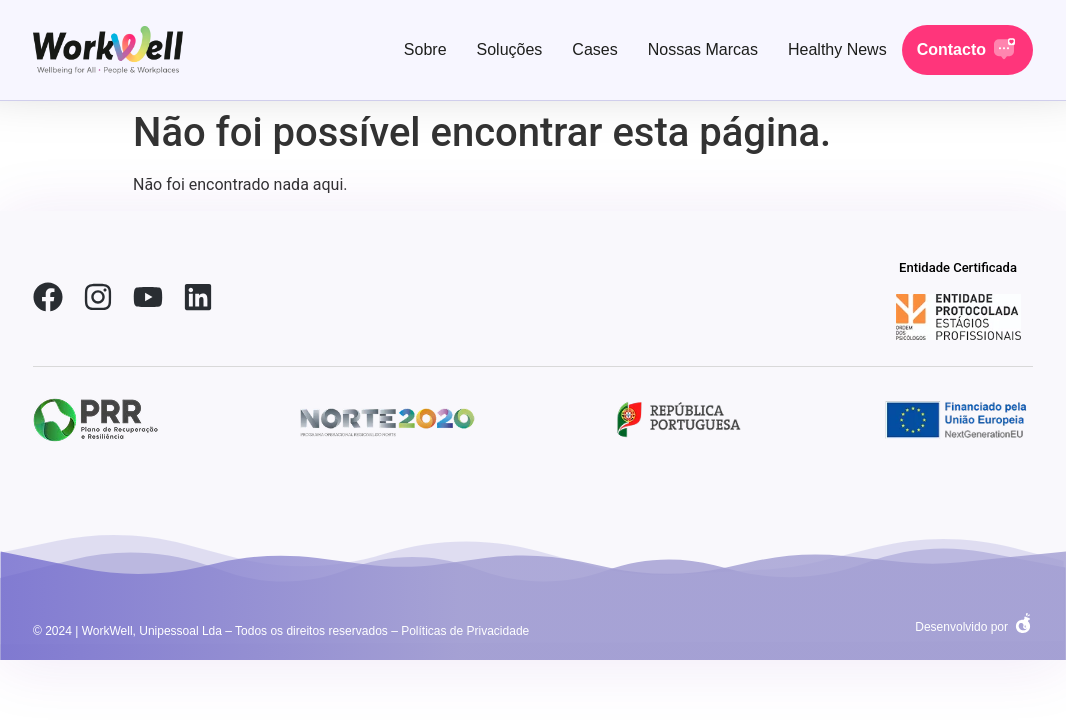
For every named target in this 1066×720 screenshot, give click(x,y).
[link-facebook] (48, 297)
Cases (594, 49)
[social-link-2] (958, 317)
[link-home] (108, 50)
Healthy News (837, 49)
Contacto (951, 49)
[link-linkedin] (198, 297)
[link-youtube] (148, 297)
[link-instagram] (98, 297)
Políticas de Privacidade (465, 631)
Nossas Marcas (703, 49)
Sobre (425, 49)
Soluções (510, 49)
